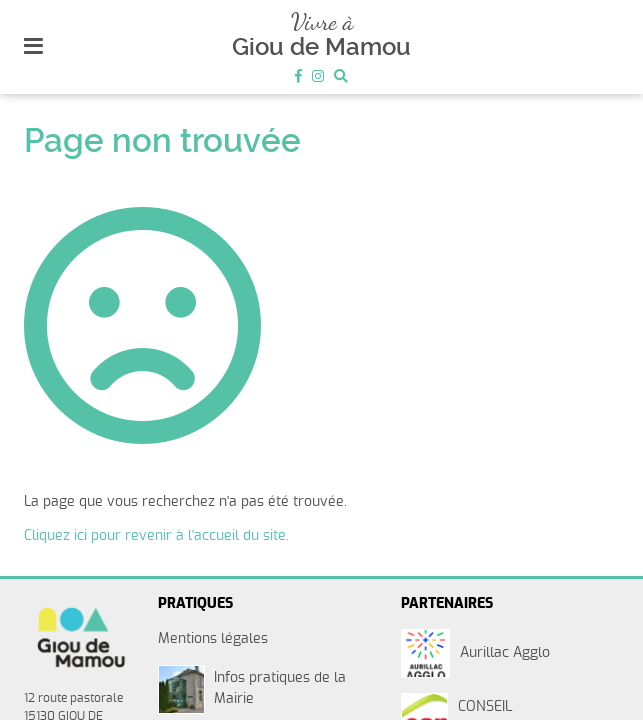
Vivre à (322, 21)
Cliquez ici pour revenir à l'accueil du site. (156, 536)
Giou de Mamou (321, 47)
